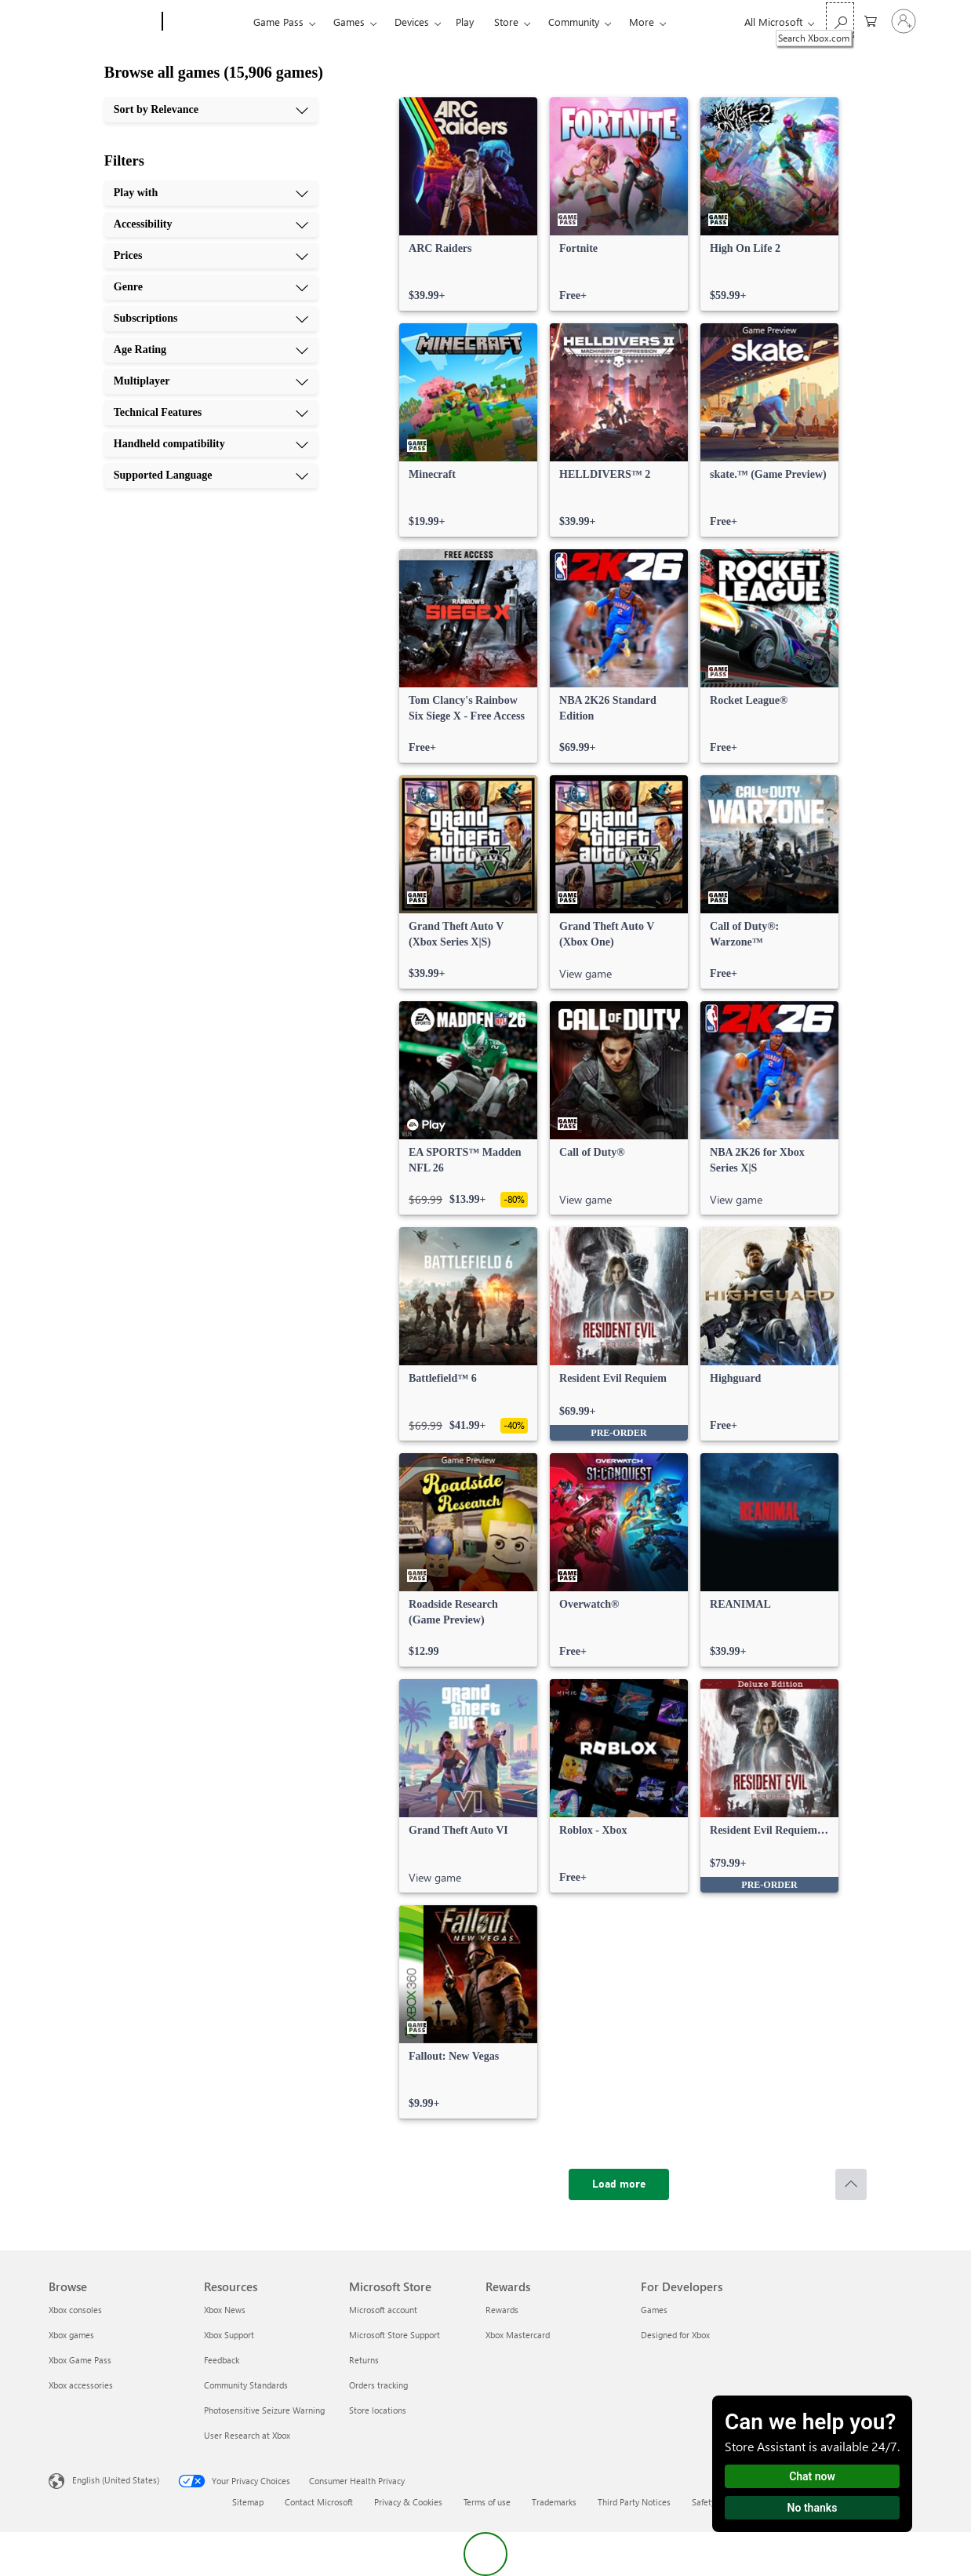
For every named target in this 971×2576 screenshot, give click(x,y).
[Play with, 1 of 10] (211, 193)
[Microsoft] (102, 22)
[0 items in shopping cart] (870, 20)
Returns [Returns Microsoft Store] (364, 2360)
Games (349, 21)
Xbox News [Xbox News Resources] (224, 2310)
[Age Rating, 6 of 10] (211, 350)
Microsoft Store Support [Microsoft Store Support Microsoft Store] (394, 2335)
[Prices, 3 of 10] (211, 255)
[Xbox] (206, 22)
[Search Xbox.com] (840, 20)
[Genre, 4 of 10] (211, 287)
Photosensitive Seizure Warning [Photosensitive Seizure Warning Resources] (264, 2410)
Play (465, 21)
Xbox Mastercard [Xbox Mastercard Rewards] (518, 2335)
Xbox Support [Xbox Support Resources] (229, 2335)
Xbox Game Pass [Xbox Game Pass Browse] (80, 2360)
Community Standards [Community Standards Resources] (246, 2385)
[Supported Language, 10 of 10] (211, 475)
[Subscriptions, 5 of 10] (211, 318)
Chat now (812, 2476)
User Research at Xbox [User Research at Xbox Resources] (247, 2435)
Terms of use (487, 2502)
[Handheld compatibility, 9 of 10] (211, 444)
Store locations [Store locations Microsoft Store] (377, 2410)
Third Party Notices (634, 2502)
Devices (412, 21)
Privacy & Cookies (408, 2502)
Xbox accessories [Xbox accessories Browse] (81, 2385)
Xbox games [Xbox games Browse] (71, 2335)
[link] (468, 204)
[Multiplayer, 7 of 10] (211, 381)
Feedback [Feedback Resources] (221, 2360)
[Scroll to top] (851, 2184)
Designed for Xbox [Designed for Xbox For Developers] (675, 2335)
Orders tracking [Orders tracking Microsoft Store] (378, 2385)
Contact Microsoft (319, 2502)
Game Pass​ (278, 21)
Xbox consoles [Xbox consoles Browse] (75, 2310)
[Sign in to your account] (903, 21)
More (641, 21)
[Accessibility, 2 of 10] (211, 224)
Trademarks (554, 2502)
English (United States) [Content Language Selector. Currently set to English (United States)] (115, 2480)
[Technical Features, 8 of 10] (211, 412)
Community (573, 21)
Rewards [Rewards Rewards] (502, 2310)
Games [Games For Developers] (654, 2310)
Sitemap (248, 2502)
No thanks (812, 2507)
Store (506, 21)
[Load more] (619, 2184)
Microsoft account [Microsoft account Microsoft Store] (383, 2310)
